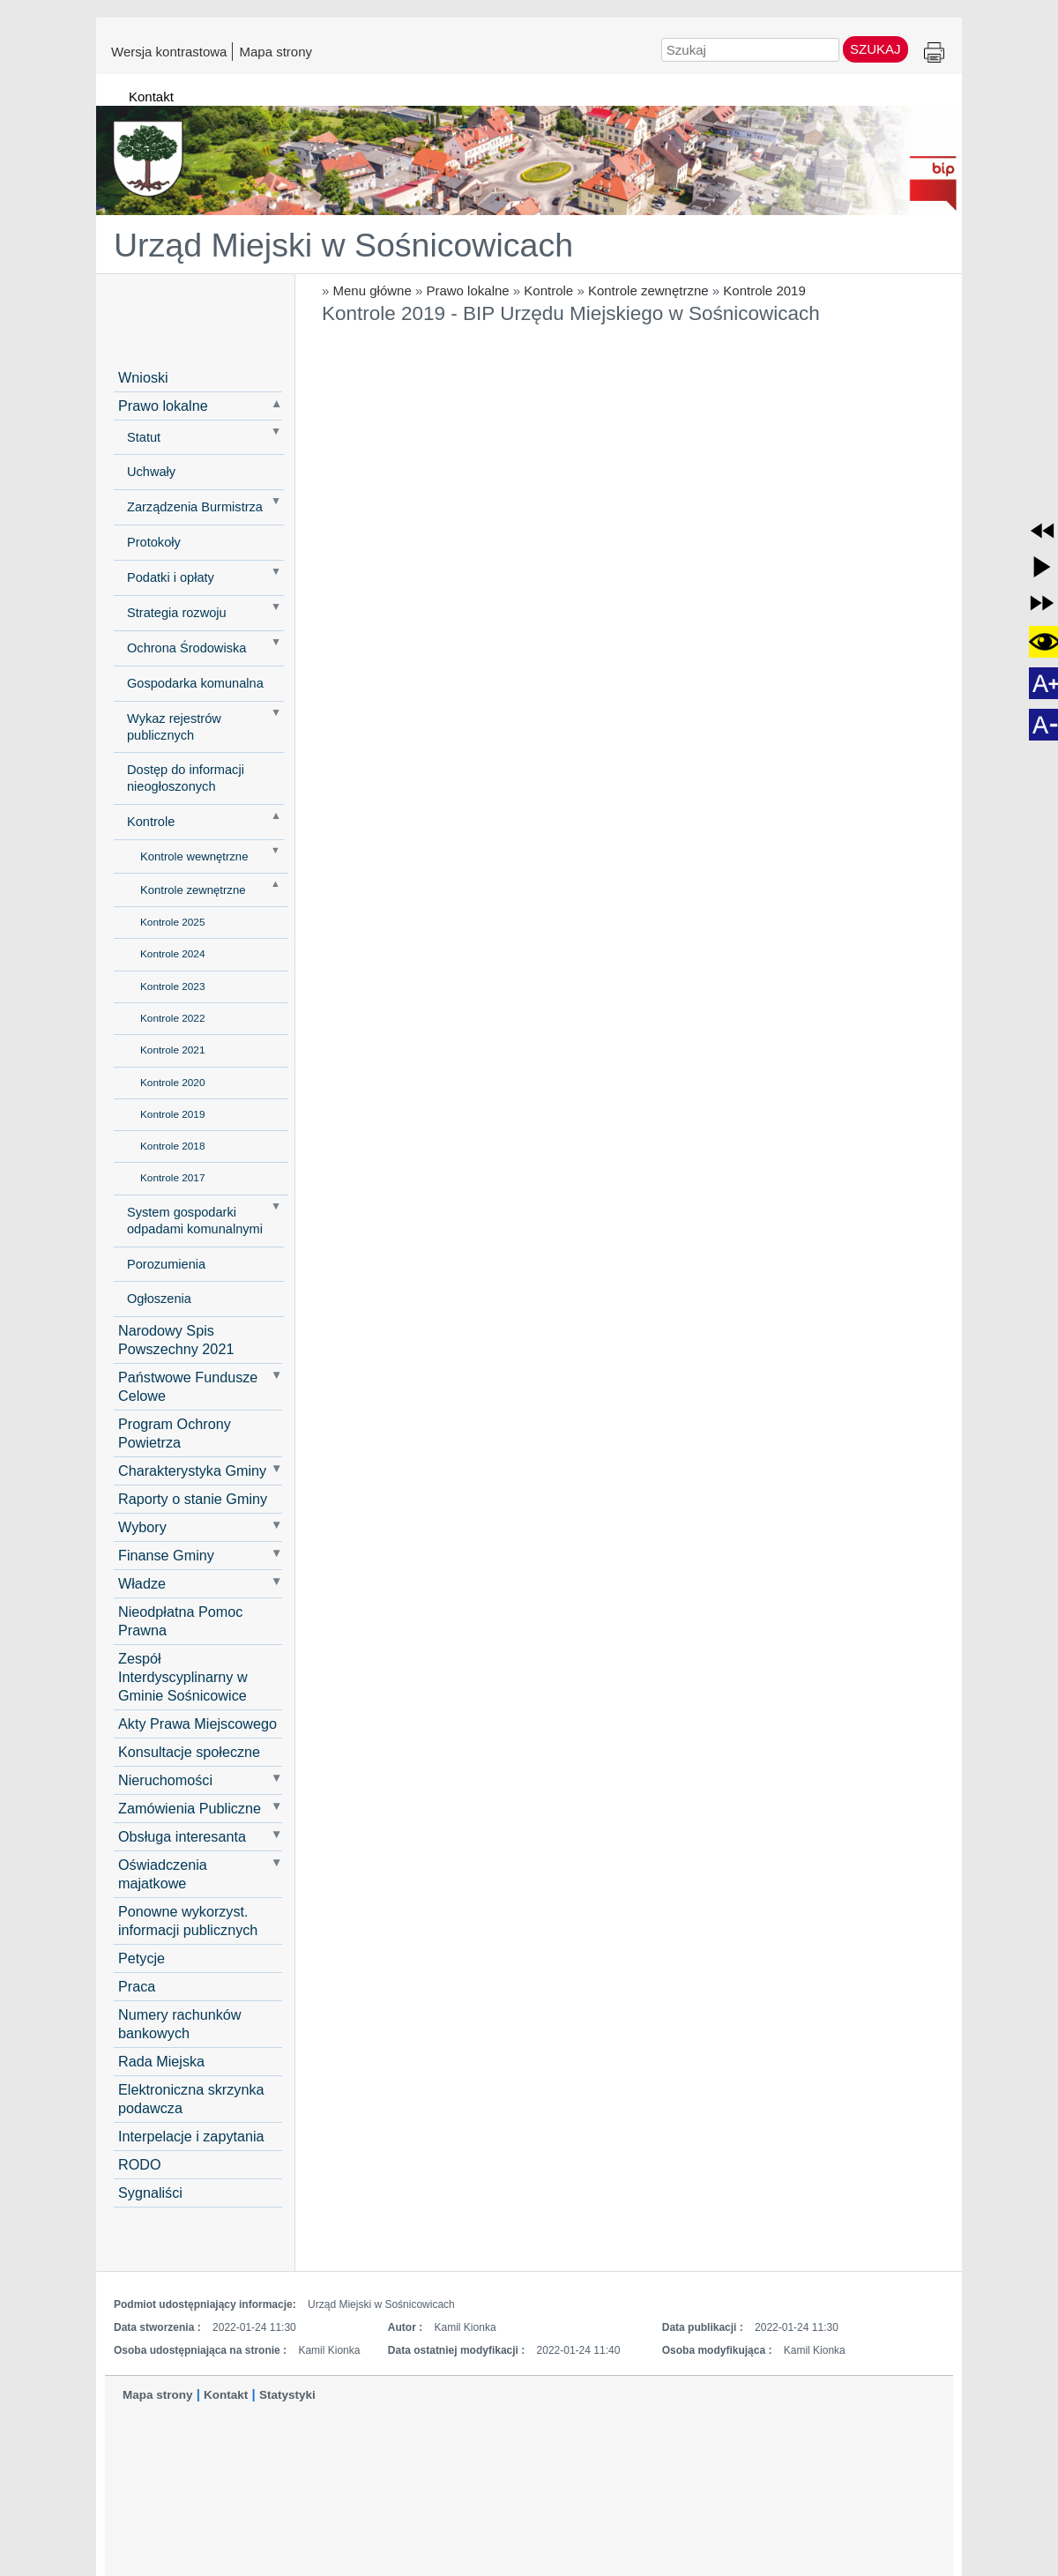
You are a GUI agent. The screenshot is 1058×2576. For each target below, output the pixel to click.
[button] (1042, 531)
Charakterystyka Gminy (192, 1470)
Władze (142, 1583)
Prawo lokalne (467, 290)
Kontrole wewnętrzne (194, 856)
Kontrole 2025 (172, 922)
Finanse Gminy (166, 1555)
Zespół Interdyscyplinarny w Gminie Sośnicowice (183, 1676)
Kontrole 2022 (172, 1018)
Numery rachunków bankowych (179, 2023)
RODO (139, 2164)
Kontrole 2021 (172, 1050)
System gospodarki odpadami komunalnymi (195, 1220)
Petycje (141, 1958)
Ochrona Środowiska (186, 648)
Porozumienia (166, 1264)
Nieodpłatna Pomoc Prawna (180, 1621)
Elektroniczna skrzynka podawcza (191, 2098)
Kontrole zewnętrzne (648, 290)
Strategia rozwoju (177, 613)
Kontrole (548, 290)
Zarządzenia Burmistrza (195, 507)
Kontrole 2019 (764, 290)
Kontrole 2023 (172, 986)
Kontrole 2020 (172, 1082)
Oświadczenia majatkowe (162, 1874)
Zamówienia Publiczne (189, 1808)
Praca (136, 1986)
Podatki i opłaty (170, 577)
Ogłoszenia (159, 1299)
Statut (143, 437)
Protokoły (154, 542)
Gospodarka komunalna (195, 683)
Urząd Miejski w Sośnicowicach (343, 245)
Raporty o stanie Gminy (192, 1499)
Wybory (142, 1527)
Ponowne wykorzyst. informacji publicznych (187, 1920)
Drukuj (934, 53)
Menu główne (372, 290)
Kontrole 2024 (172, 954)
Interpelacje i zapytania (191, 2136)
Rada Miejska (161, 2061)
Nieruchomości (165, 1780)
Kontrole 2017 (172, 1178)
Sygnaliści (150, 2192)
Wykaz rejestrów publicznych (174, 726)
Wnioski (143, 377)
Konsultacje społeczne (189, 1752)
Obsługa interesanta (182, 1836)
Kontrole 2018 (172, 1146)
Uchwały (151, 472)
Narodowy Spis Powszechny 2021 (176, 1339)
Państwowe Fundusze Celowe (187, 1386)
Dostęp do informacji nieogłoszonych (185, 778)
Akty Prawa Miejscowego (197, 1723)
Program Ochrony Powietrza (174, 1433)
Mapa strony (275, 51)
